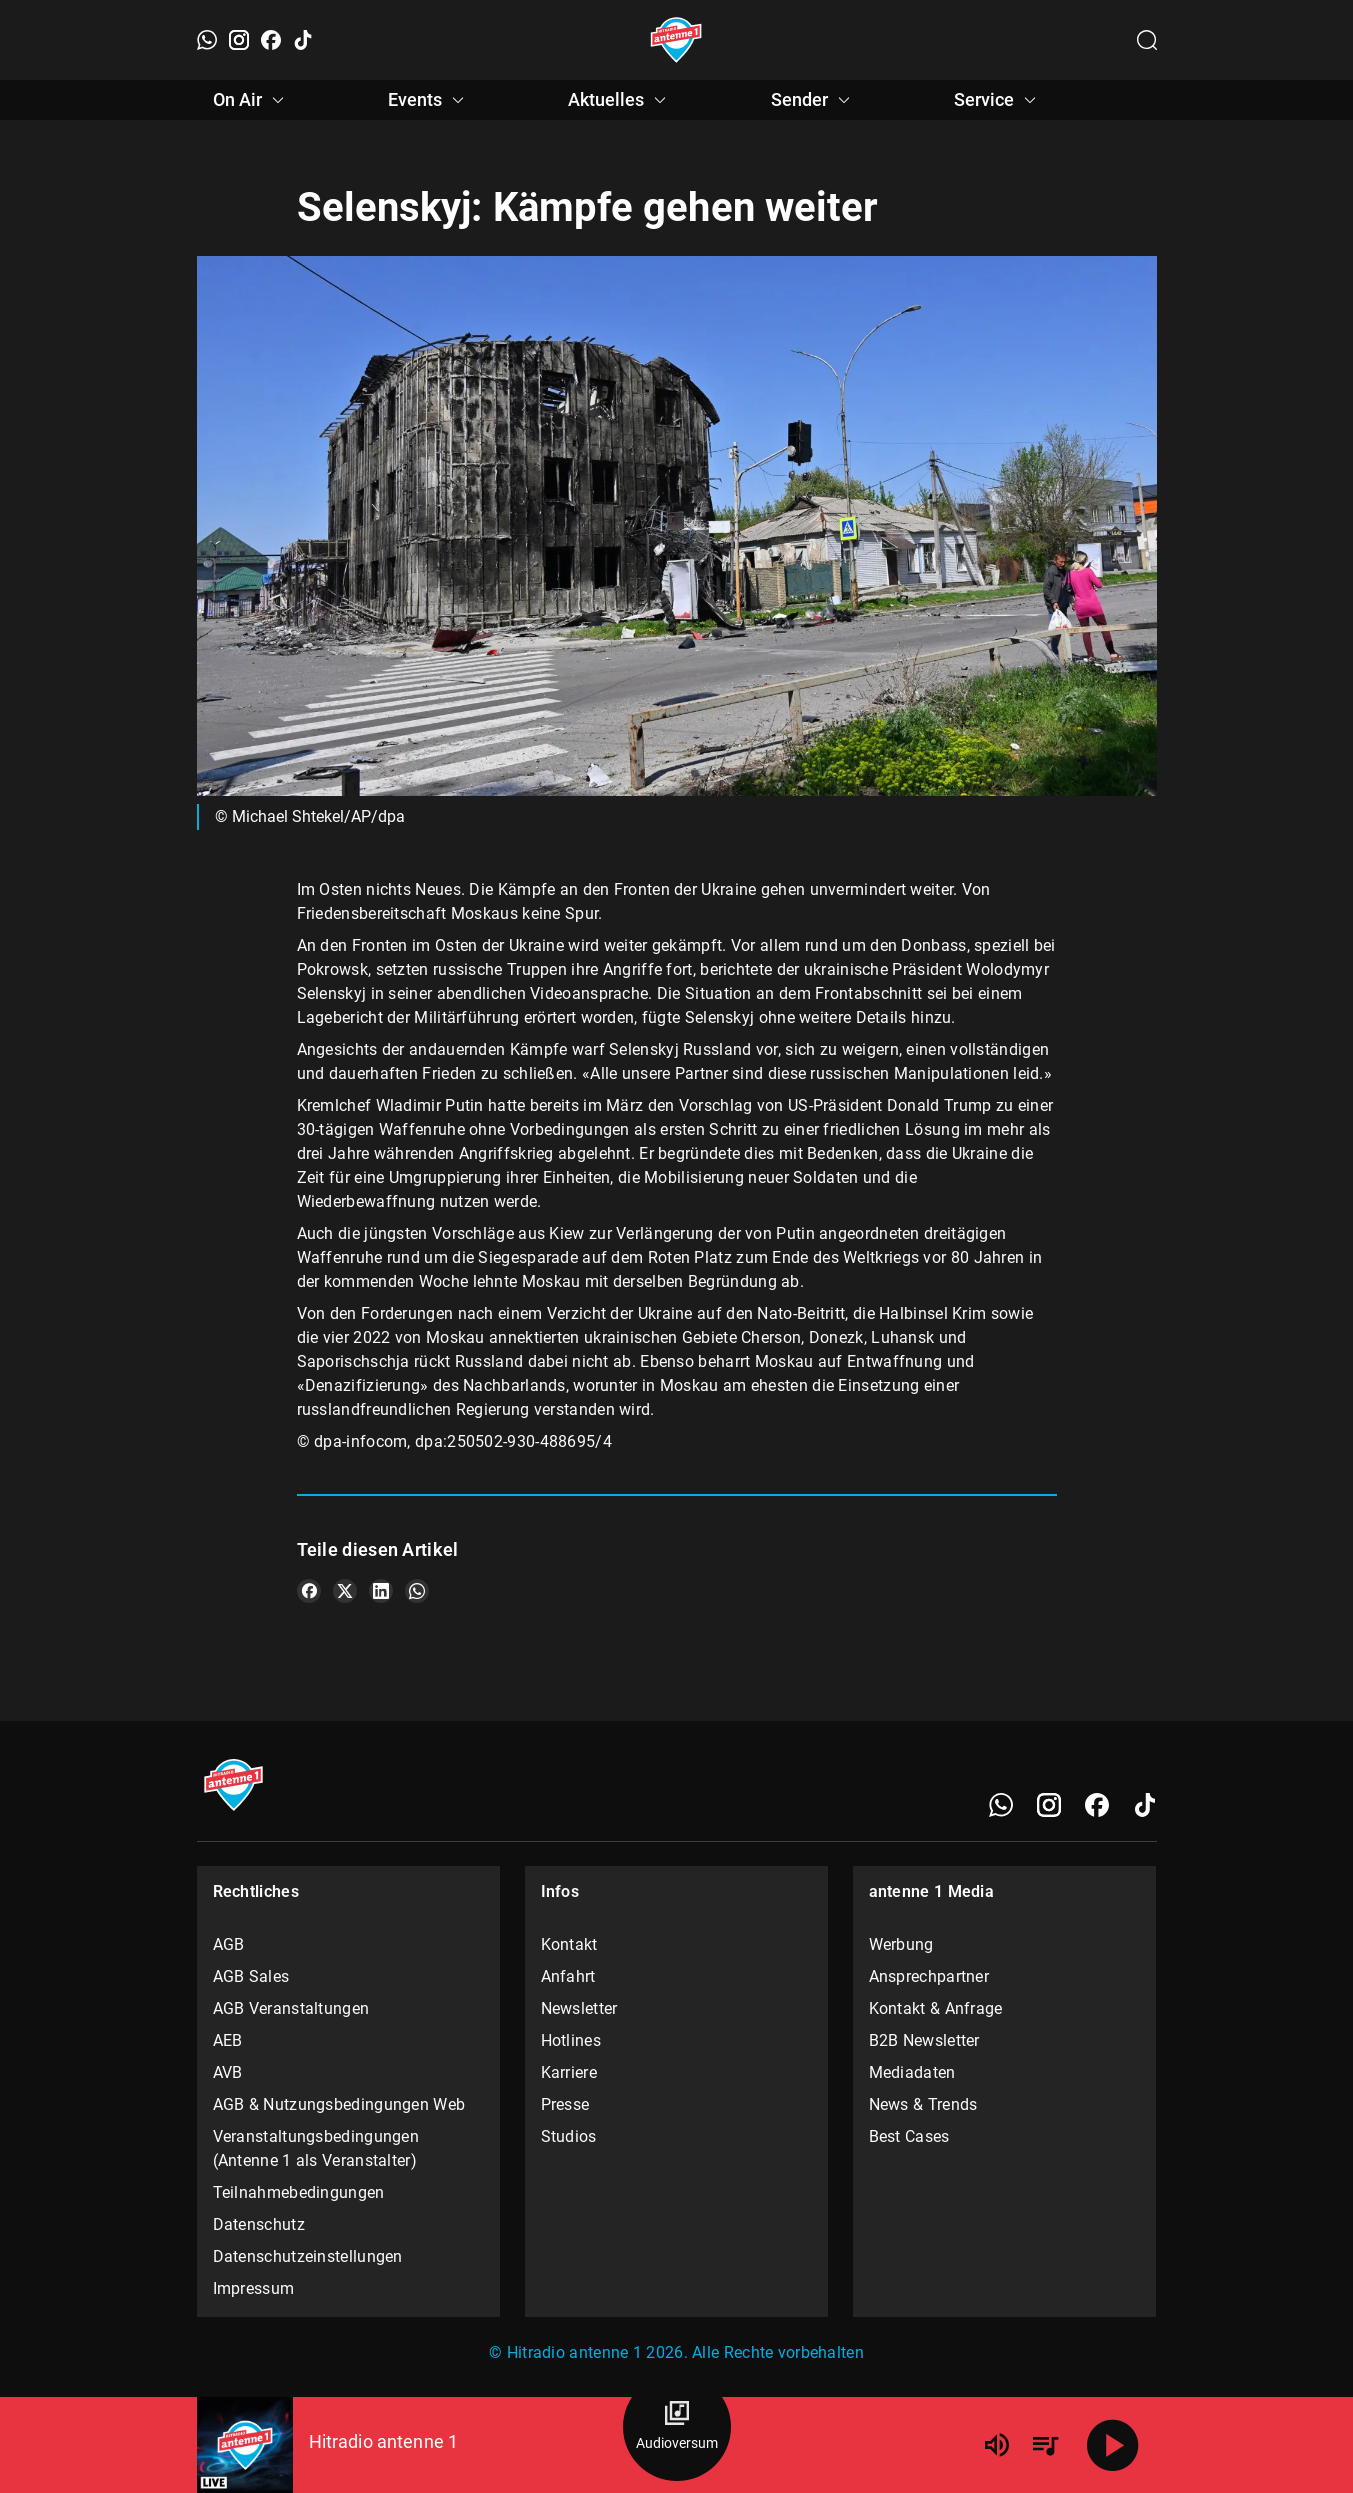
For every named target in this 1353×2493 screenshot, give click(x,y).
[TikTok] (303, 40)
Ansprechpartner (929, 1976)
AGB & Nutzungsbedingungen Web (339, 2104)
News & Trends (923, 2104)
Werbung (901, 1944)
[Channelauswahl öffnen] (1147, 40)
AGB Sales (251, 1976)
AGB (229, 1944)
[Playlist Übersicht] (1045, 2445)
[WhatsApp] (207, 40)
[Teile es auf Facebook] (309, 1591)
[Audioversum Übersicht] (677, 2427)
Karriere (569, 2072)
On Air (251, 100)
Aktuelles (620, 100)
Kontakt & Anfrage (936, 2008)
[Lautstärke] (997, 2445)
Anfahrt (568, 1976)
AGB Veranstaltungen (291, 2008)
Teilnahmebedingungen (299, 2192)
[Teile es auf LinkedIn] (381, 1591)
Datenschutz (259, 2224)
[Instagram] (239, 40)
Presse (565, 2104)
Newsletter (579, 2008)
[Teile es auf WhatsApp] (417, 1591)
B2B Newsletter (924, 2040)
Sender (813, 100)
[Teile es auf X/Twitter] (345, 1591)
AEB (228, 2040)
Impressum (254, 2288)
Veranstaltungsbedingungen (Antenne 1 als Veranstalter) (316, 2148)
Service (998, 100)
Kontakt (569, 1944)
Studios (569, 2136)
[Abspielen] (1113, 2445)
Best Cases (909, 2136)
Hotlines (571, 2040)
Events (429, 100)
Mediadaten (912, 2072)
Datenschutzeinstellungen (308, 2256)
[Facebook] (271, 40)
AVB (228, 2072)
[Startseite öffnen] (676, 40)
